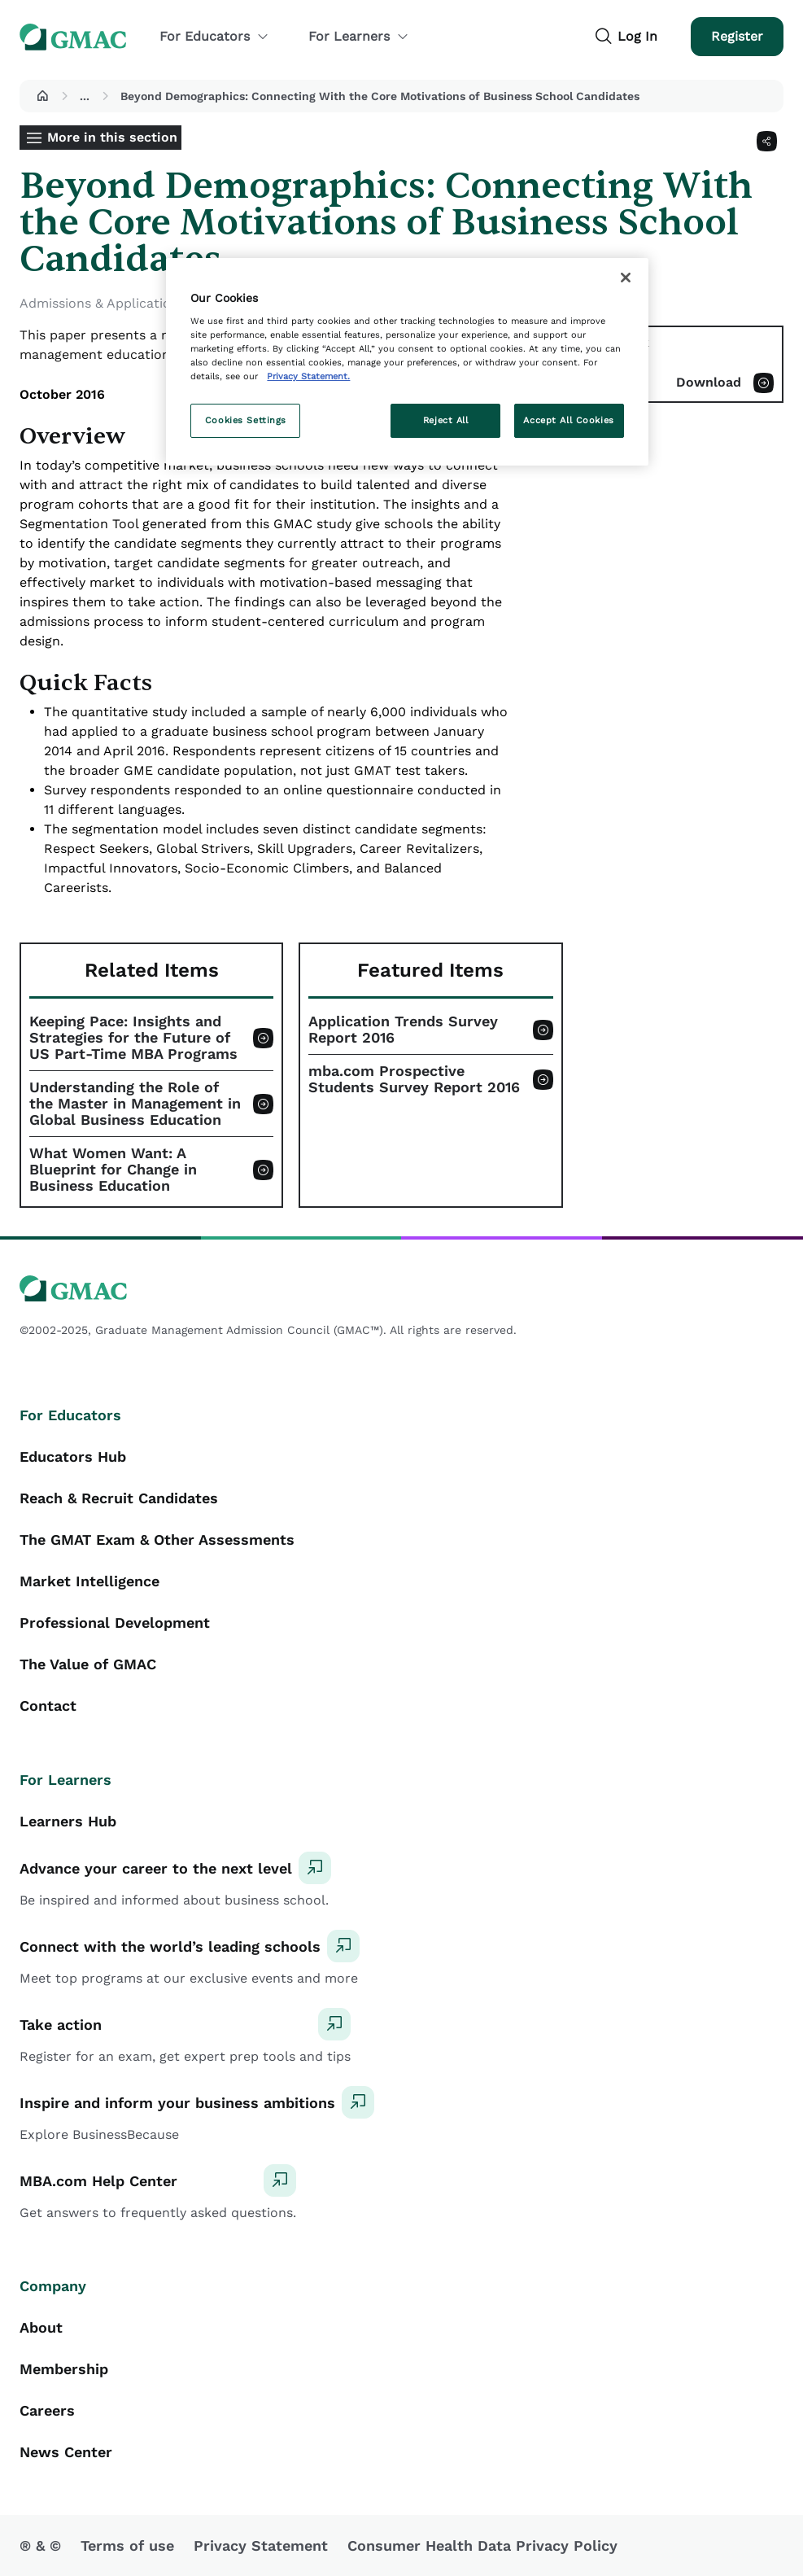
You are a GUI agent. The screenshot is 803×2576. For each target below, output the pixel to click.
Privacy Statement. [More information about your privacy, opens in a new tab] (308, 376)
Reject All (446, 420)
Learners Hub (68, 1821)
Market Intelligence (89, 1581)
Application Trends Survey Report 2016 (403, 1029)
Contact (48, 1705)
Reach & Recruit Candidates (119, 1498)
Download (708, 382)
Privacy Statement (261, 2545)
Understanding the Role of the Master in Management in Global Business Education (135, 1103)
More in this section (112, 137)
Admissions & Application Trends (123, 303)
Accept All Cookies (568, 420)
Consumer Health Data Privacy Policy (482, 2545)
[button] (42, 96)
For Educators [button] (214, 36)
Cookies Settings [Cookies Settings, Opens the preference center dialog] (245, 420)
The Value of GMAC (88, 1664)
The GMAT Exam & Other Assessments (157, 1539)
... (84, 96)
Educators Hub (73, 1456)
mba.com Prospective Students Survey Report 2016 (414, 1079)
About (41, 2327)
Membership (64, 2368)
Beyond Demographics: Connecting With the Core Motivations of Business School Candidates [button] (379, 96)
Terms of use (127, 2545)
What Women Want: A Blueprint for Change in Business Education (113, 1169)
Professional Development (115, 1622)
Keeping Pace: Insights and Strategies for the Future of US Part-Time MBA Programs (133, 1037)
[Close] (626, 277)
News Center (66, 2451)
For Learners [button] (358, 36)
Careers (47, 2410)
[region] (407, 362)
